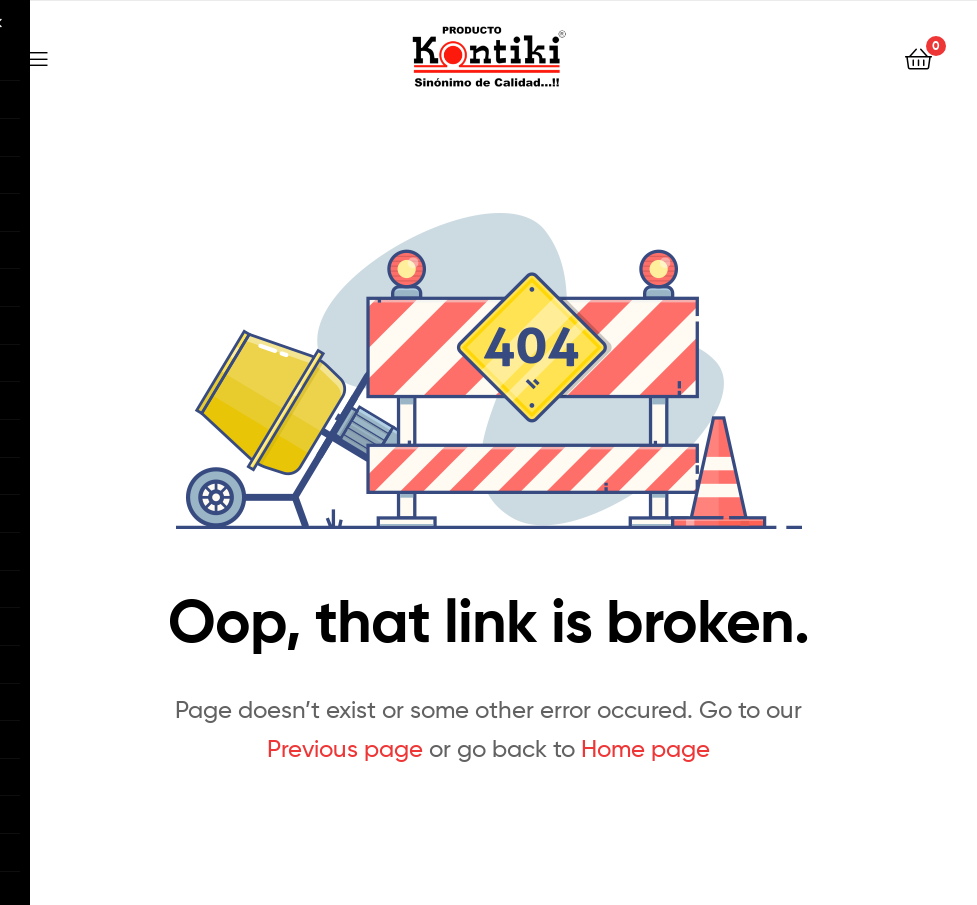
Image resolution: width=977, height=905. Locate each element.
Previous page (345, 748)
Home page (645, 748)
